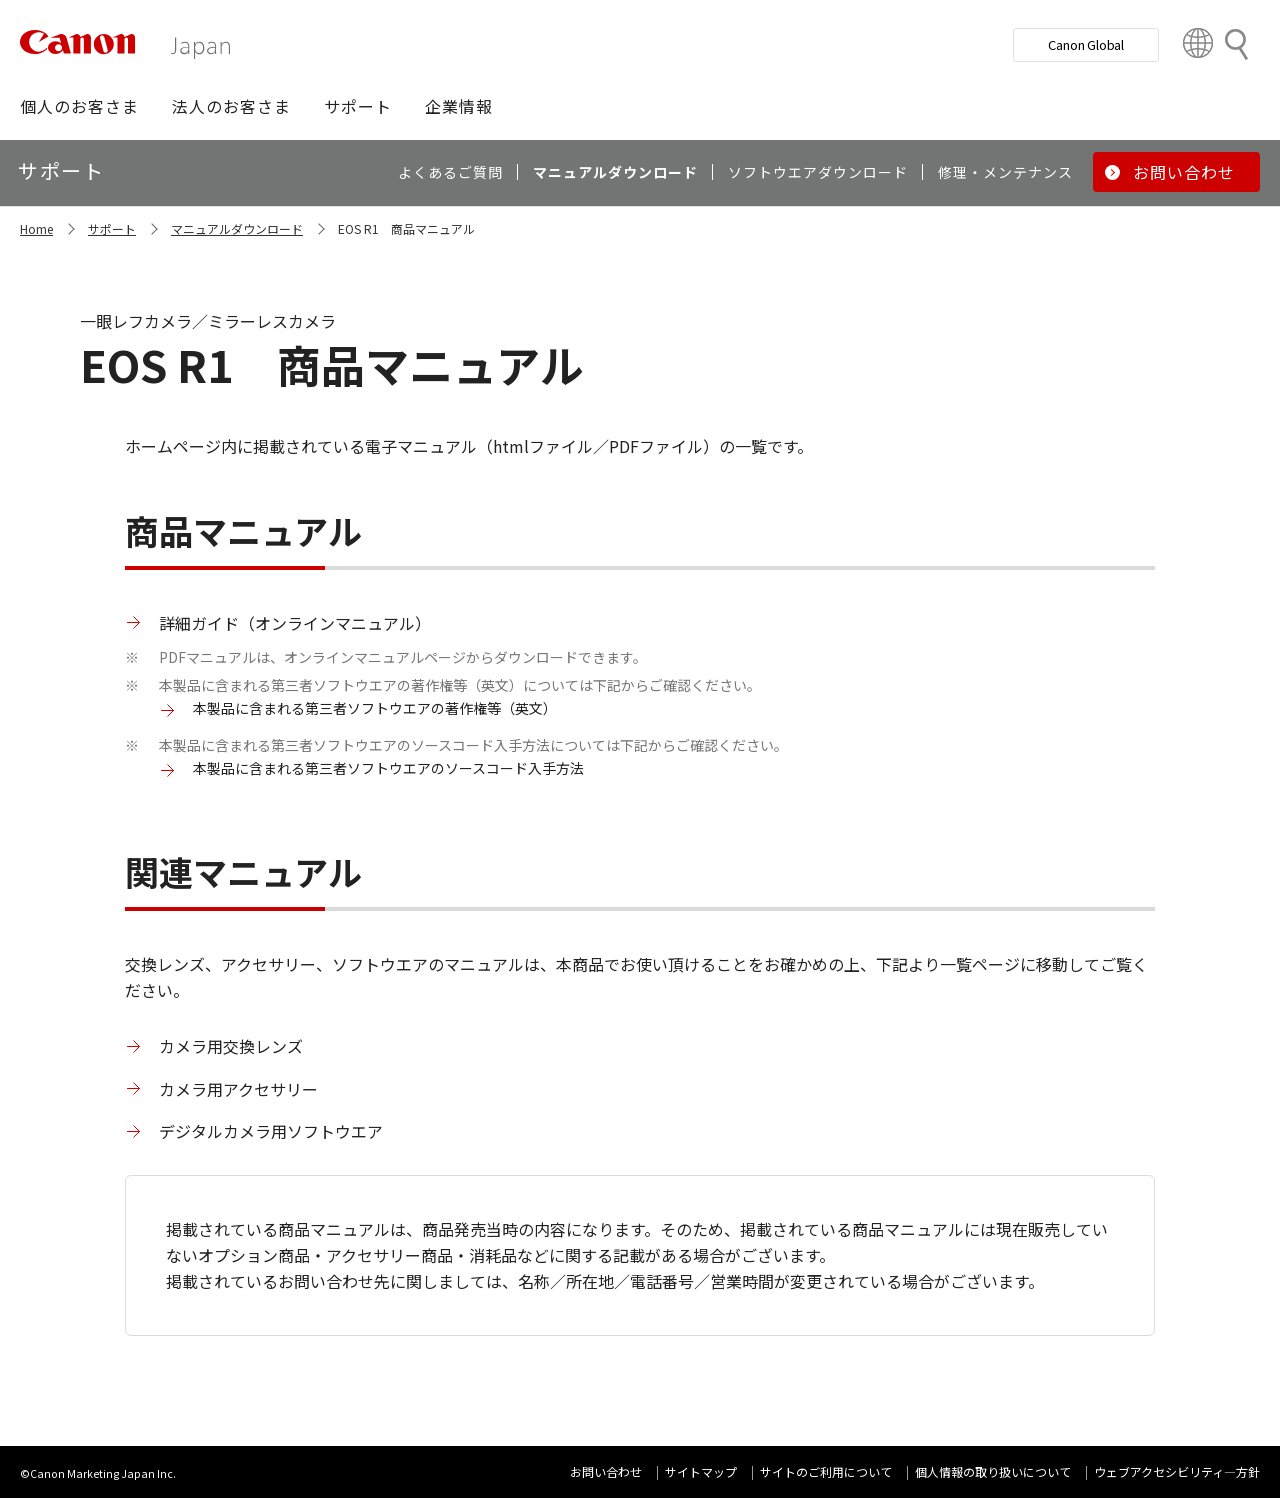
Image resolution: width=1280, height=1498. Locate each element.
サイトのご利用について (826, 1471)
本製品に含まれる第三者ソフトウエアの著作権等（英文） (375, 708)
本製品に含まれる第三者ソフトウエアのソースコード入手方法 (388, 768)
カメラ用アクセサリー (238, 1089)
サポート (112, 228)
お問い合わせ (606, 1471)
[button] (79, 106)
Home (36, 228)
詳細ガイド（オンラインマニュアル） (295, 623)
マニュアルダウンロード (237, 228)
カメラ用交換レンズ (231, 1046)
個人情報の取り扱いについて (993, 1471)
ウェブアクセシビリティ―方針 (1177, 1471)
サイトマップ (701, 1471)
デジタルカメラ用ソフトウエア (271, 1131)
